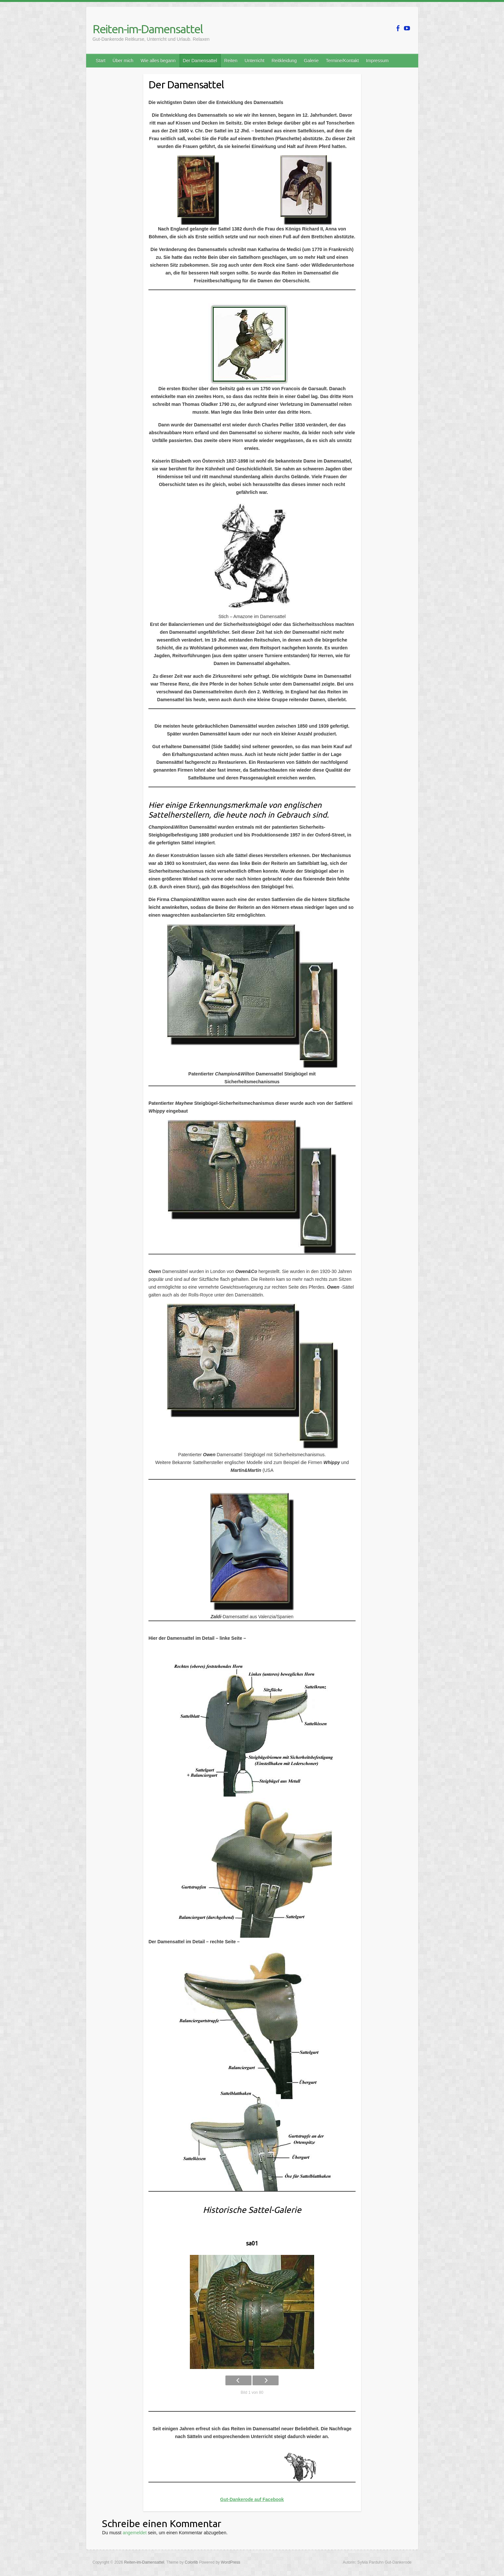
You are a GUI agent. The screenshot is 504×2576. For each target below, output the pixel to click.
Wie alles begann (158, 60)
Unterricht (255, 60)
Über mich (123, 60)
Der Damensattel (200, 60)
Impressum (377, 60)
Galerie (311, 60)
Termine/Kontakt (342, 60)
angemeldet (134, 2532)
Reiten (230, 60)
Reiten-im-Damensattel (148, 29)
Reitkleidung (284, 60)
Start (101, 60)
